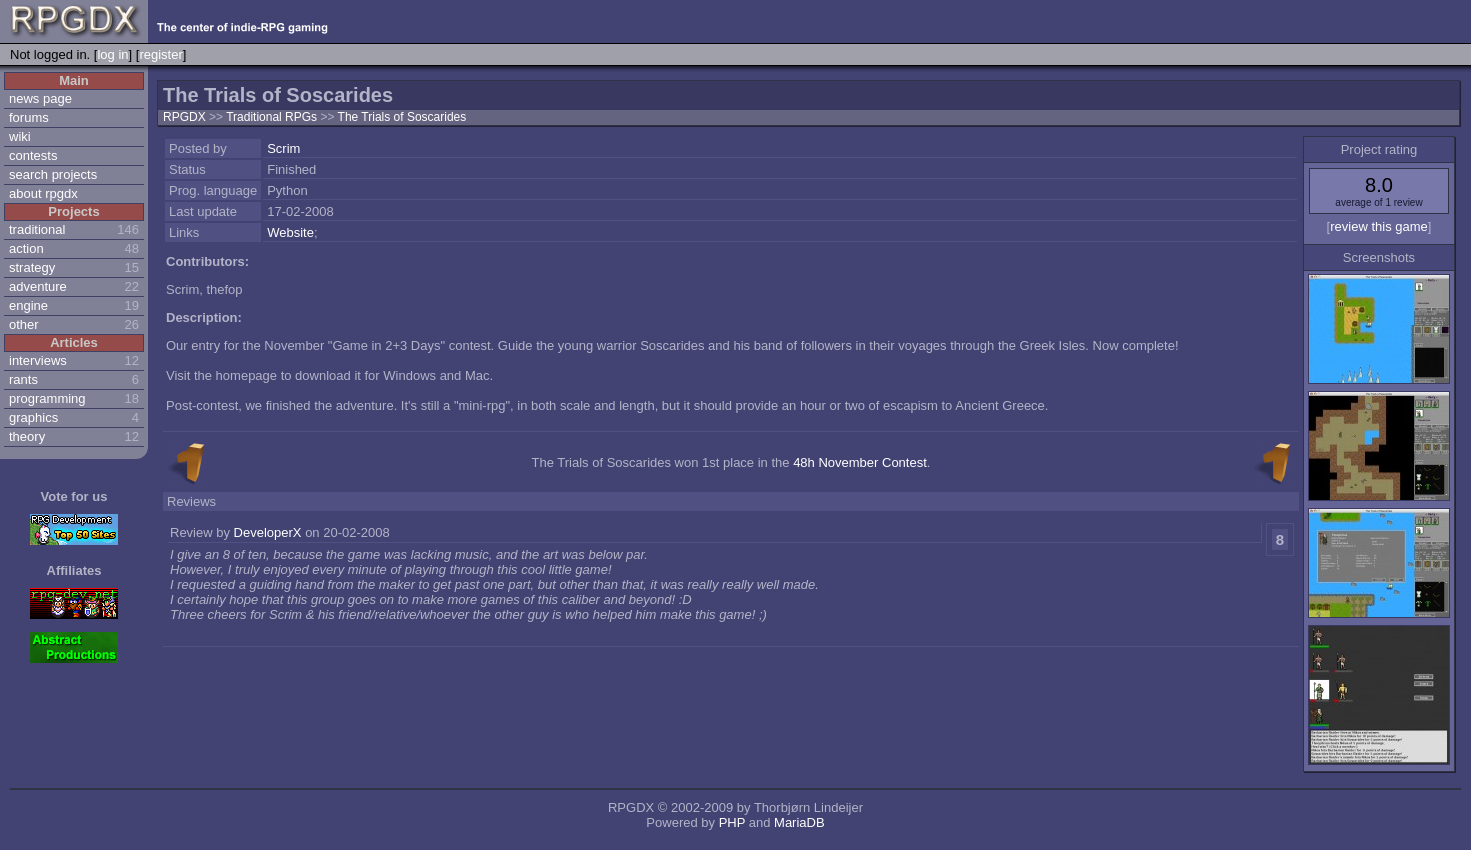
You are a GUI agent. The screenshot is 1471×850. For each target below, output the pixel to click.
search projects (53, 174)
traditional (37, 229)
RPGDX (184, 117)
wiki (20, 136)
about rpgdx (43, 193)
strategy (32, 267)
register (160, 54)
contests (33, 155)
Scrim (283, 148)
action (26, 248)
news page (40, 98)
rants (23, 379)
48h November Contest (860, 462)
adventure (38, 286)
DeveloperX (268, 532)
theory (27, 436)
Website (290, 232)
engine (28, 305)
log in (112, 54)
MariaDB (799, 822)
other (24, 324)
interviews (38, 360)
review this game (1379, 226)
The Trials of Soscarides (402, 117)
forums (29, 117)
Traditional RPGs (273, 117)
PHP (732, 822)
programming (47, 398)
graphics (33, 417)
